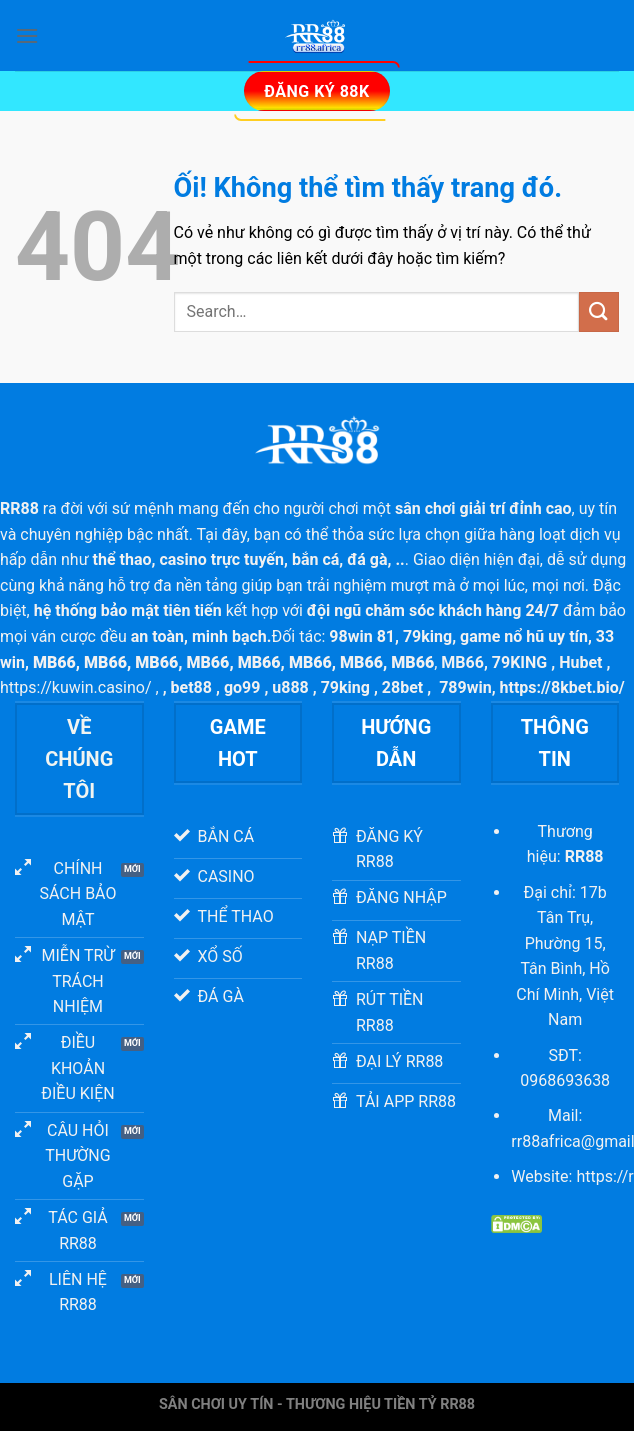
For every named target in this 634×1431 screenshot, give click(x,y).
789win (465, 687)
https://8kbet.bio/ (562, 687)
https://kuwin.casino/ (76, 687)
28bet (402, 687)
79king (427, 636)
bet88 (191, 687)
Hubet (580, 662)
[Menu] (27, 35)
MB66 (462, 662)
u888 (290, 687)
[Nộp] (599, 311)
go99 (242, 687)
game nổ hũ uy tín (524, 636)
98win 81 (362, 636)
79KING (519, 662)
